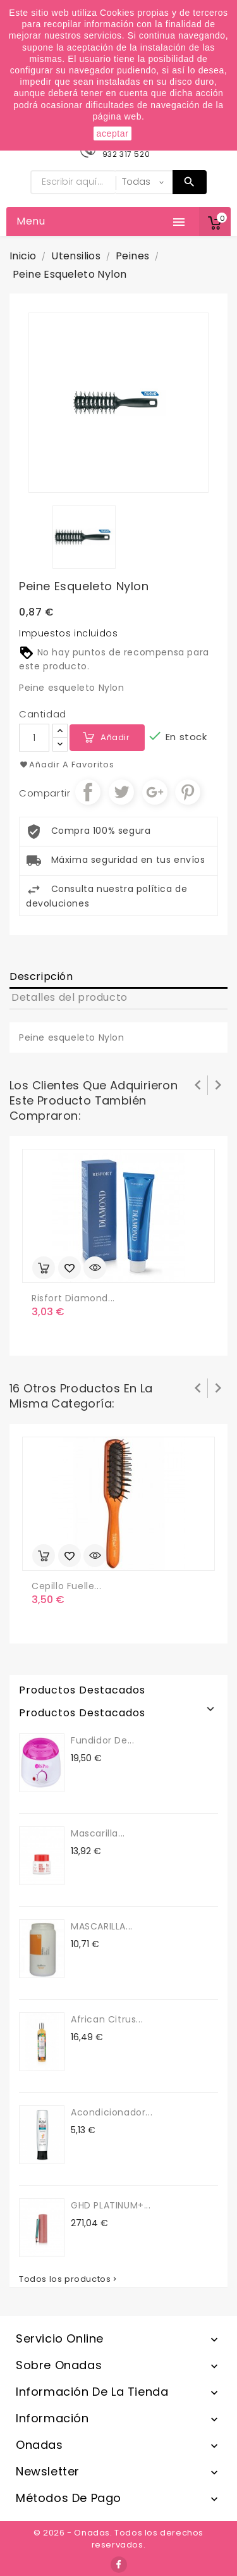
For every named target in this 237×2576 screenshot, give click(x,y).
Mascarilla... (98, 1833)
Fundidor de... (102, 1740)
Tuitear (121, 792)
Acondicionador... (111, 2112)
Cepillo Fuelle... (66, 1586)
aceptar (113, 133)
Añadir (115, 737)
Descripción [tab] (41, 976)
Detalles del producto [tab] (69, 997)
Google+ (154, 792)
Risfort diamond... (73, 1298)
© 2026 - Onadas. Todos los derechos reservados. (118, 2539)
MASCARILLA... (102, 1926)
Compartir (87, 792)
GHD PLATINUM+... (111, 2205)
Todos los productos (69, 2279)
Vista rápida (94, 1267)
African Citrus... (107, 2019)
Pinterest (187, 792)
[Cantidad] (34, 738)
